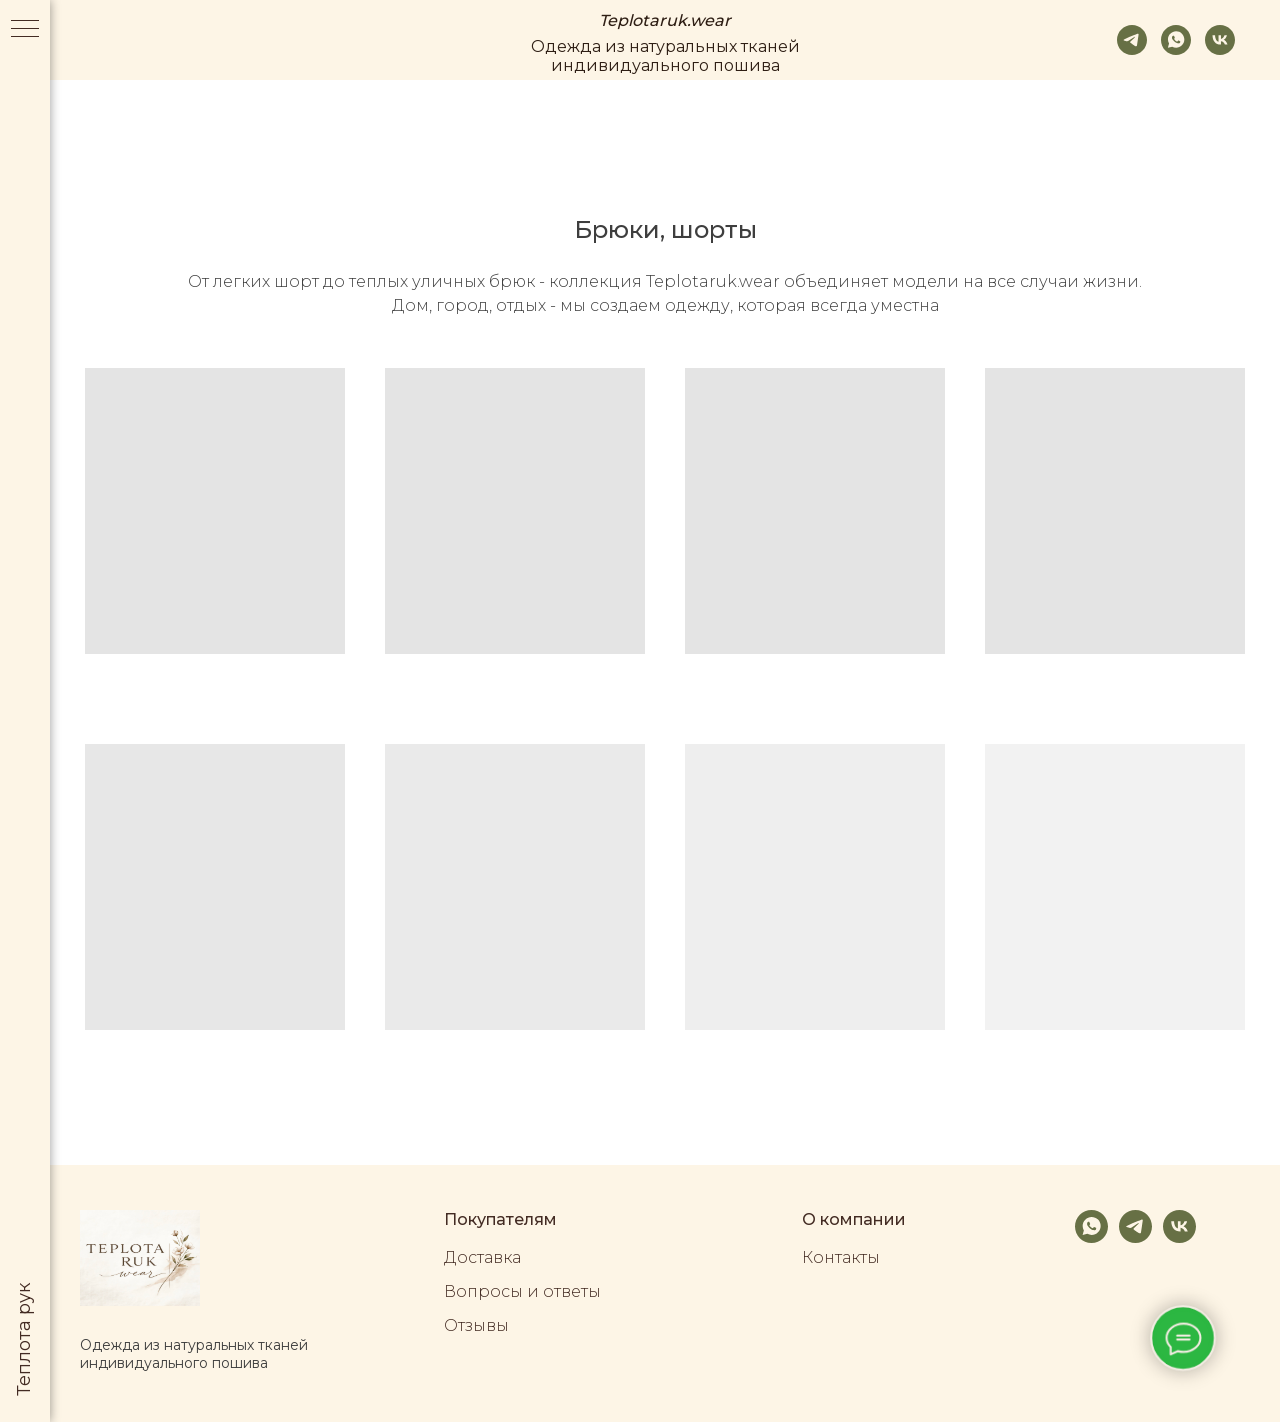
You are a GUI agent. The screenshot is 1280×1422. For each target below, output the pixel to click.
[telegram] (1132, 40)
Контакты (841, 1257)
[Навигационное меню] (25, 30)
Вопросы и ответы (522, 1291)
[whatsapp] (1176, 40)
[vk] (1220, 40)
